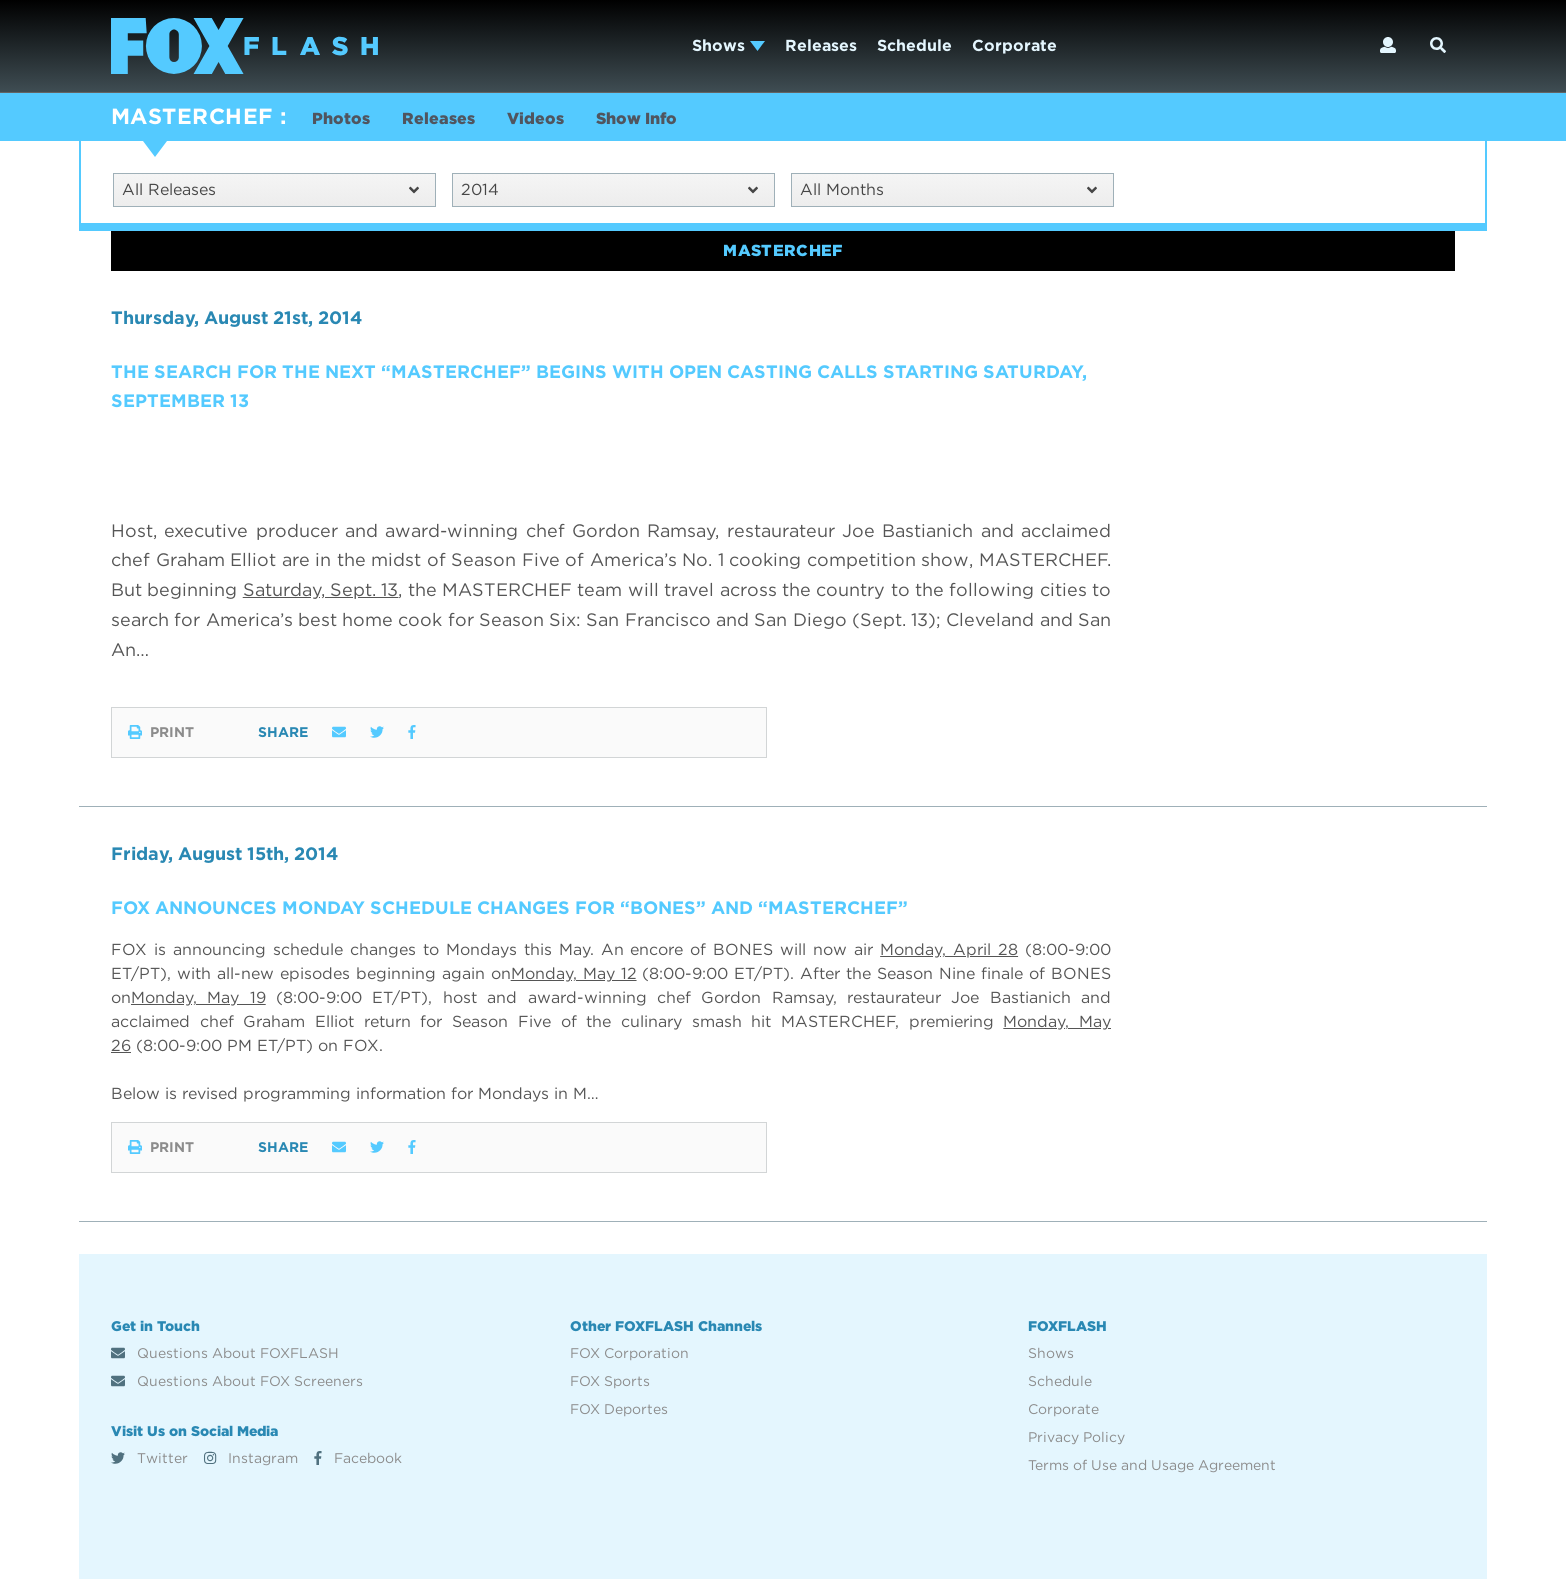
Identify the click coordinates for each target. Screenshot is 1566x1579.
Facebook (358, 1458)
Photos (341, 118)
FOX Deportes (619, 1409)
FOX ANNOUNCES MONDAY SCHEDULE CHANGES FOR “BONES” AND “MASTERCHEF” (509, 907)
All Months (948, 189)
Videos (535, 118)
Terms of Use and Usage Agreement (1152, 1465)
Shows (728, 45)
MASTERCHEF (191, 116)
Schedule (914, 45)
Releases (821, 45)
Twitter (149, 1458)
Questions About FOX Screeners (237, 1381)
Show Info (636, 118)
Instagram (251, 1458)
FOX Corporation (629, 1353)
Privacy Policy (1076, 1437)
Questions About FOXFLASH (225, 1353)
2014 (609, 189)
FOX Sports (610, 1381)
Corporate (1014, 45)
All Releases (270, 189)
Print (161, 732)
